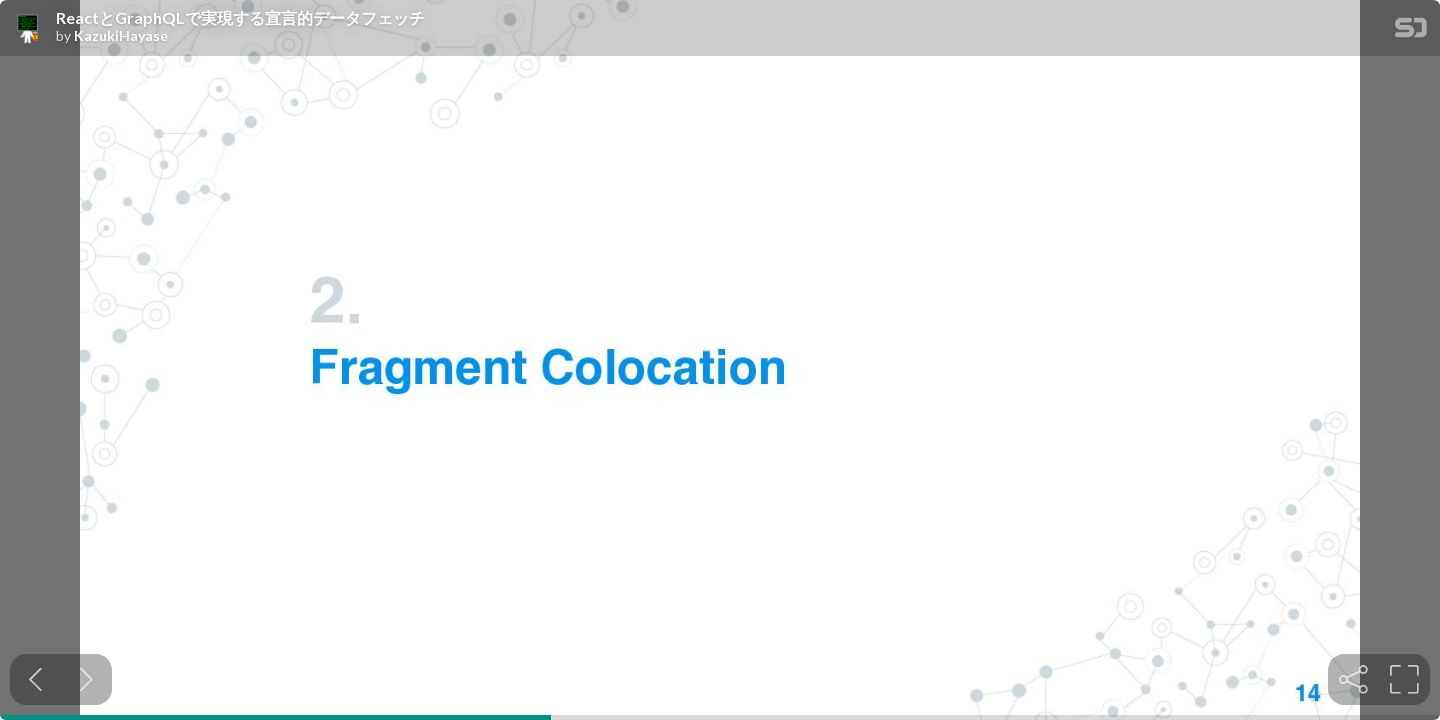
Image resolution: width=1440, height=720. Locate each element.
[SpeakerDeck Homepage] (1411, 31)
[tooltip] (1353, 679)
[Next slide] (86, 679)
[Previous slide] (35, 679)
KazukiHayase (121, 36)
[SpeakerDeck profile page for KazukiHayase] (28, 29)
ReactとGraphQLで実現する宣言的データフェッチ (240, 18)
